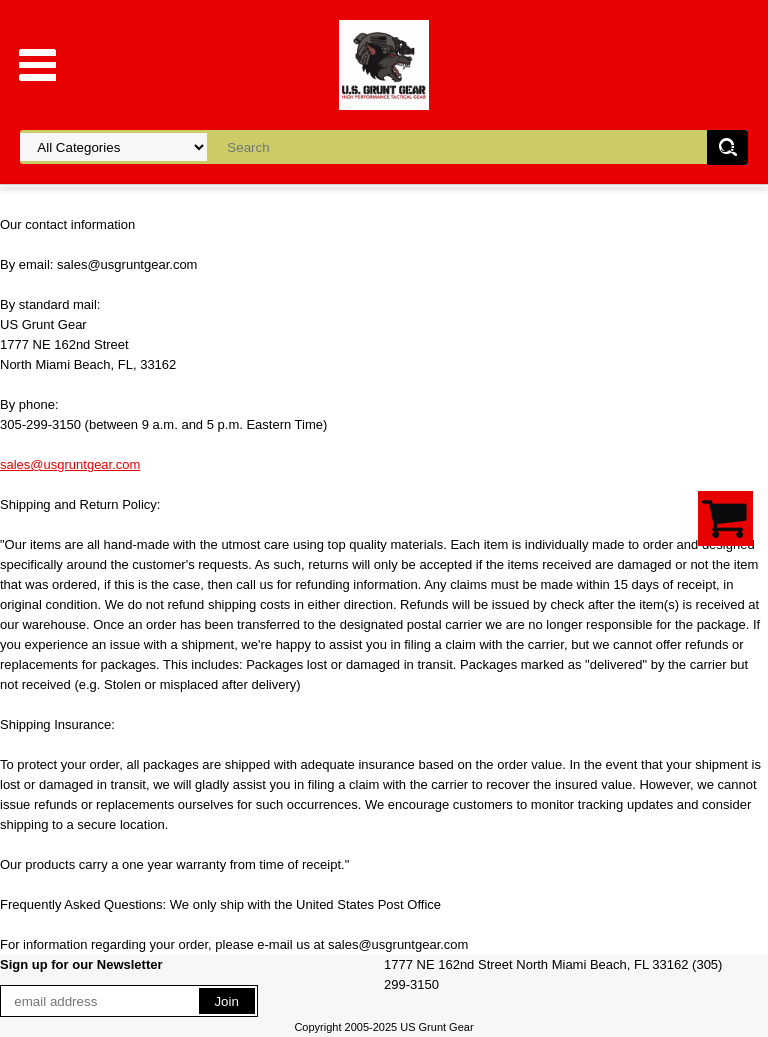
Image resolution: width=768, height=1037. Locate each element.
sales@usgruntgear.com (70, 464)
